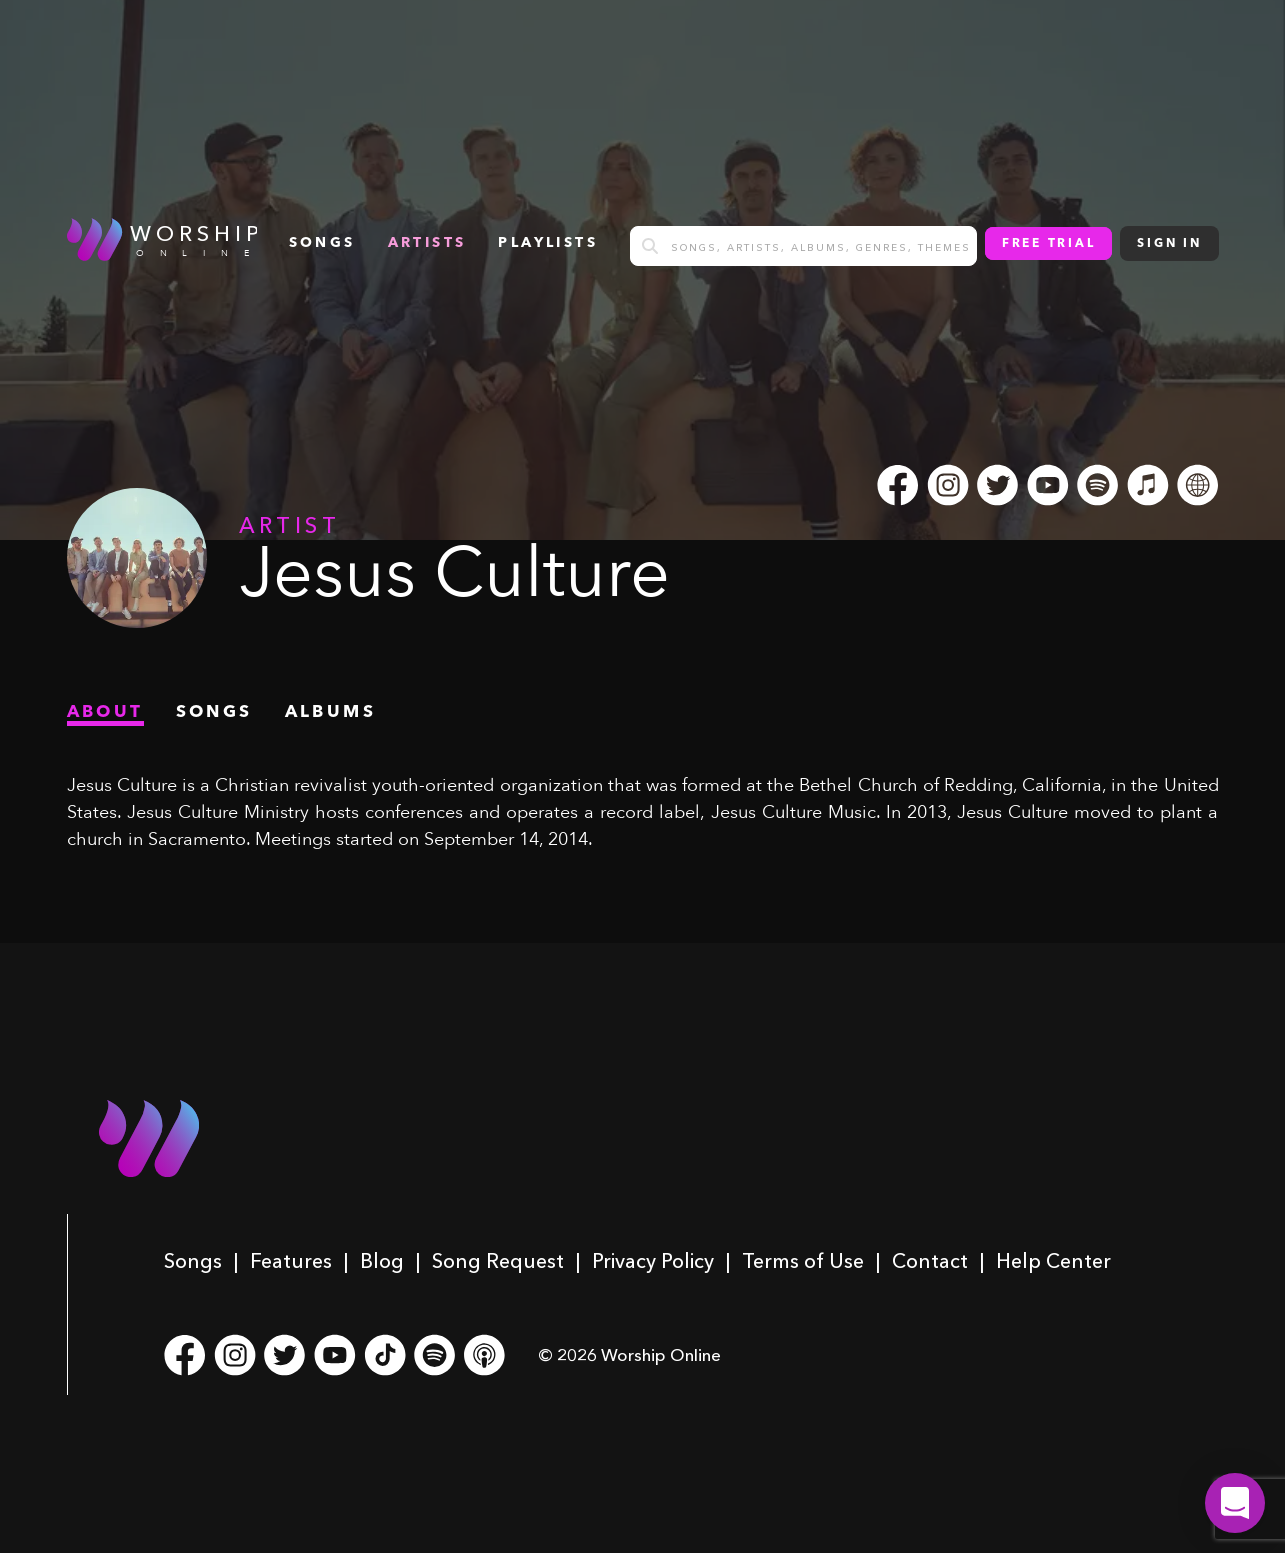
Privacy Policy (653, 1261)
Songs (193, 1261)
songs (322, 243)
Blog (382, 1261)
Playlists (548, 243)
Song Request (498, 1261)
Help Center (1053, 1261)
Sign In (1169, 244)
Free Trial (1049, 244)
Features (291, 1261)
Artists (427, 243)
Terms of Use (803, 1261)
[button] (1235, 1503)
